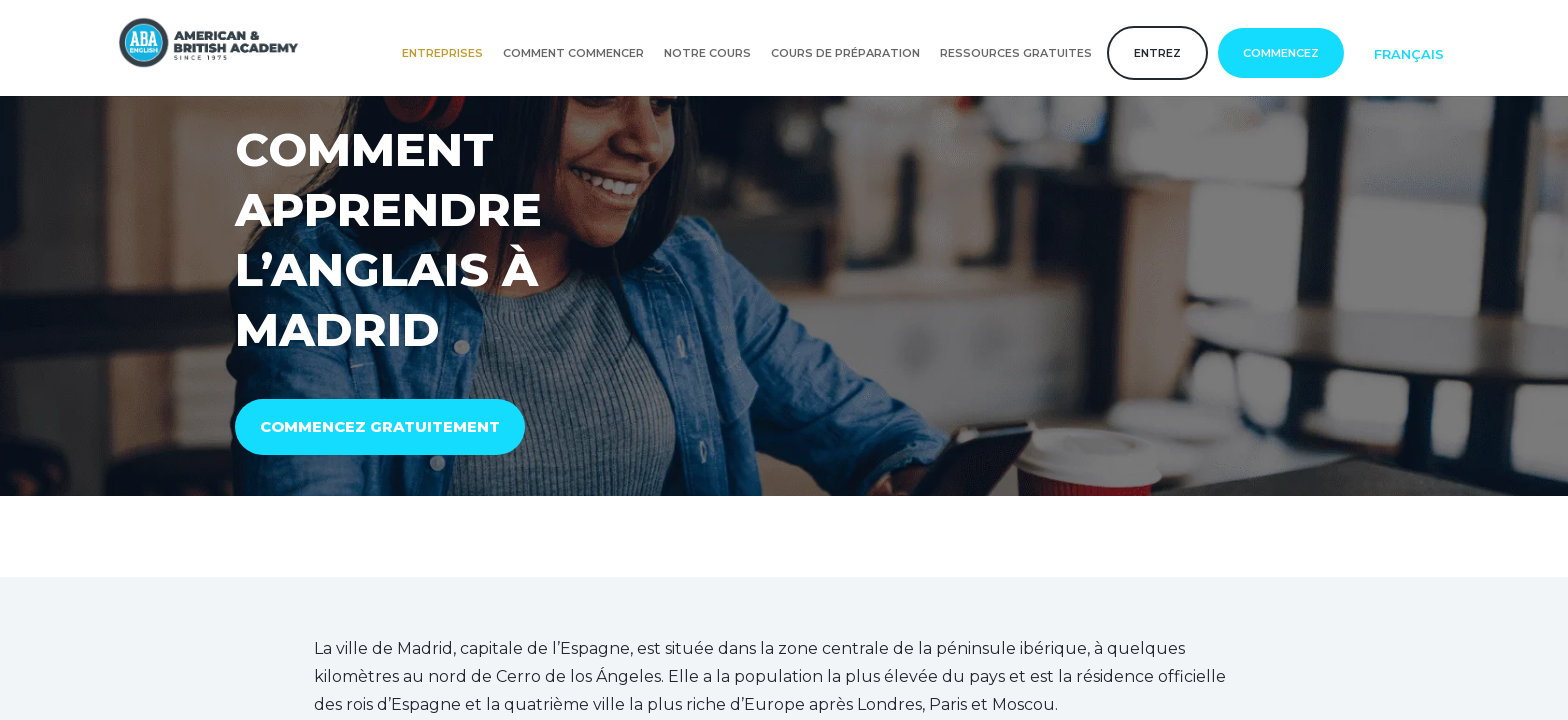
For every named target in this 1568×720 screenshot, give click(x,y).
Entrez (1157, 53)
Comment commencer (573, 53)
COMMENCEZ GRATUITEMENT (380, 426)
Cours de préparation (845, 53)
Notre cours (707, 53)
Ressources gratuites (1016, 53)
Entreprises (442, 53)
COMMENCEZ (1281, 53)
